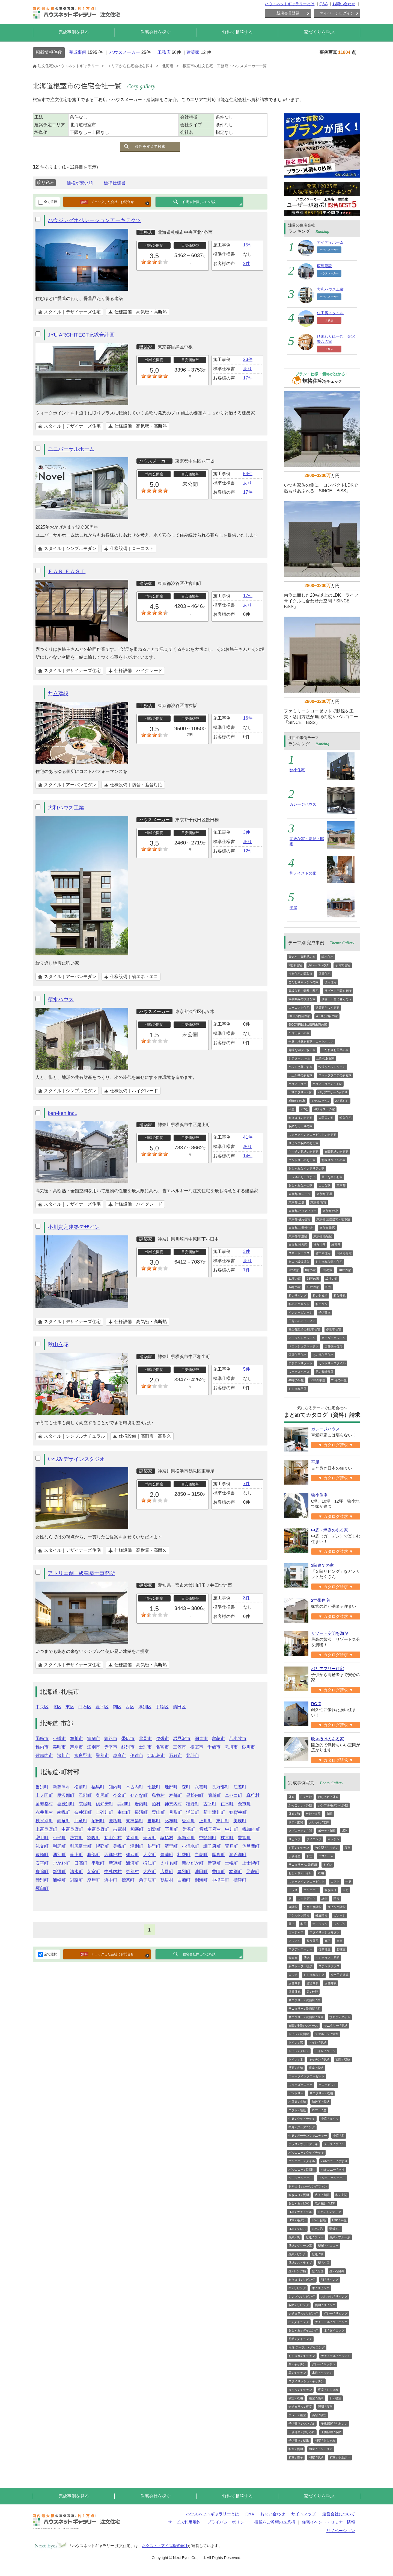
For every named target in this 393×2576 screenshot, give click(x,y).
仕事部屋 (324, 1949)
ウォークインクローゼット (306, 1881)
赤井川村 (44, 1812)
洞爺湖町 (237, 1854)
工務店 (164, 52)
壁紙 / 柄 (317, 2254)
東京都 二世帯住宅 (300, 1227)
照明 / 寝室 (325, 2406)
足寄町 (252, 1871)
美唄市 (59, 1747)
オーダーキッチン (333, 1337)
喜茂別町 (66, 1803)
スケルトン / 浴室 (326, 2034)
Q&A (323, 4)
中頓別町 (207, 1837)
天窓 (346, 1890)
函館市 (42, 1738)
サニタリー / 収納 (335, 2025)
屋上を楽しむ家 (332, 1177)
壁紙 (306, 1957)
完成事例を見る (73, 32)
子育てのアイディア (301, 1321)
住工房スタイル (330, 313)
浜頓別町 (186, 1837)
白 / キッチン (297, 2364)
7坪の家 (293, 1270)
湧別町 (59, 1854)
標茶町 (128, 1880)
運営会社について (338, 2514)
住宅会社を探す (155, 32)
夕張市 (162, 1738)
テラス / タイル (334, 2144)
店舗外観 (330, 1983)
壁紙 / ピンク (297, 2254)
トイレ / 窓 (295, 2042)
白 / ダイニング (298, 2322)
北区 (57, 1706)
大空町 (149, 1854)
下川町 (171, 1829)
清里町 (171, 1846)
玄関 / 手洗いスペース (303, 2025)
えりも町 (169, 1863)
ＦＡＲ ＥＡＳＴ (66, 571)
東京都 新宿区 (322, 1236)
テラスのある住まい (301, 1177)
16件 (247, 718)
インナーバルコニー (332, 2178)
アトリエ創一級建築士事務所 (81, 1573)
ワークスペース (298, 1371)
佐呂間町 (251, 1846)
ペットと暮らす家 (300, 1066)
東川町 (222, 1820)
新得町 (59, 1871)
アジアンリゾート (300, 1363)
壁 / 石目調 (336, 2271)
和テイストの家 (303, 873)
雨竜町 (63, 1820)
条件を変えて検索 (150, 146)
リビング (294, 1839)
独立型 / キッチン (326, 1847)
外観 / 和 (294, 1813)
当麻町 (153, 1820)
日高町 (80, 1863)
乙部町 (85, 1795)
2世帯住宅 (295, 965)
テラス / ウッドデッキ (303, 2144)
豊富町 (244, 1837)
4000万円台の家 (327, 1016)
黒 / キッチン (297, 2372)
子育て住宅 (342, 965)
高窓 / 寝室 (319, 2415)
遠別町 (132, 1837)
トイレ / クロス (298, 2051)
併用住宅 (330, 982)
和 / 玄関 (341, 2195)
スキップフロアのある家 (335, 1075)
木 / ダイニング (334, 2330)
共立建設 (58, 693)
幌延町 (102, 1846)
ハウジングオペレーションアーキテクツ (94, 220)
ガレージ (340, 1915)
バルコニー (310, 1890)
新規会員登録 (287, 13)
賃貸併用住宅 (297, 1354)
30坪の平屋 (317, 1380)
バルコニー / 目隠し (301, 2169)
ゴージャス (295, 1932)
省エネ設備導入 (298, 1261)
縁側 (324, 1898)
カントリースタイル (332, 1363)
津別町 (136, 1846)
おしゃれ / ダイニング (303, 2330)
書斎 (340, 1940)
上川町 (205, 1820)
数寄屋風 (312, 1940)
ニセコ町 (233, 1795)
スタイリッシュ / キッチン (306, 2381)
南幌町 (63, 1812)
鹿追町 (42, 1871)
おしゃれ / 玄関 (319, 1822)
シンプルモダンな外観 (333, 1805)
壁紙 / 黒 (294, 2237)
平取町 (98, 1863)
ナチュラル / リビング (303, 2313)
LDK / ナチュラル (300, 2211)
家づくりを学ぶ (319, 32)
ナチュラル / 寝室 (300, 2406)
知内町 (115, 1787)
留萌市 (218, 1738)
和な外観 (340, 1295)
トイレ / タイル (325, 2051)
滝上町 (76, 1854)
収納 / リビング (298, 2305)
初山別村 (113, 1837)
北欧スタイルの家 (333, 1160)
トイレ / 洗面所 (298, 2034)
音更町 (214, 1863)
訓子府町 (212, 1846)
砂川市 (248, 1747)
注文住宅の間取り (300, 973)
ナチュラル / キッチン (335, 2355)
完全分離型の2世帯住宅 (304, 1329)
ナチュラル (319, 1924)
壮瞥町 (183, 1854)
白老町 (201, 1854)
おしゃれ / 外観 (328, 1796)
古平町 (209, 1803)
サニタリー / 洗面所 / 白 (304, 2000)
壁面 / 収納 (295, 2067)
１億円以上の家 (298, 1033)
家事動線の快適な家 (301, 999)
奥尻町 (102, 1795)
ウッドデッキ (306, 1898)
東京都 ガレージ (299, 1194)
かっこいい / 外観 (300, 1805)
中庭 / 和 (338, 2135)
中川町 (231, 1829)
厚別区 (144, 1706)
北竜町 (80, 1820)
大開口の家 (326, 1117)
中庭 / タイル (329, 2118)
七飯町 (153, 1787)
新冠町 (115, 1863)
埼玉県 (335, 1244)
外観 (291, 1796)
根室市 (196, 1747)
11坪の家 (294, 1278)
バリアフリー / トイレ (327, 1083)
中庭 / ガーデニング (301, 2127)
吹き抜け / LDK (325, 2203)
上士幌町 (251, 1863)
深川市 (63, 1755)
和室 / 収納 (316, 2457)
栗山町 (158, 1812)
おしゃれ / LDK (298, 2203)
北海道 (168, 66)
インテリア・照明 (327, 1957)
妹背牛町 (238, 1812)
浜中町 (110, 1880)
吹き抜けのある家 (300, 1117)
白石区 (84, 1706)
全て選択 (47, 202)
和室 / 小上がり (339, 2457)
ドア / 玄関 (295, 1822)
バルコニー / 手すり (334, 2161)
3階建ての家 (296, 1100)
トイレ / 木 (295, 2059)
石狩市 (175, 1755)
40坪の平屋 (296, 1380)
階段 (337, 1898)
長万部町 (220, 1787)
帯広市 (128, 1738)
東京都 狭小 (330, 1210)
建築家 (193, 52)
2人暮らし (342, 1100)
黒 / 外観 (312, 1991)
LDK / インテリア (329, 2211)
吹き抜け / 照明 (298, 2195)
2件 (246, 263)
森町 (186, 1787)
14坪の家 (294, 1287)
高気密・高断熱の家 (301, 956)
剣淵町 (154, 1829)
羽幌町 (93, 1837)
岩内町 (141, 1803)
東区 (70, 1706)
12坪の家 (331, 1278)
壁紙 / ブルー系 (339, 2237)
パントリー (295, 2093)
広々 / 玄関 (322, 2195)
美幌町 (119, 1846)
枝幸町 (227, 1837)
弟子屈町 (147, 1880)
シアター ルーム (299, 1058)
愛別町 (188, 1820)
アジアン (294, 1940)
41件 (247, 1137)
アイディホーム (330, 242)
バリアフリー (297, 1083)
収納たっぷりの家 (300, 1126)
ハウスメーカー (124, 52)
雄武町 (132, 1854)
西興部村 (113, 1854)
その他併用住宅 (323, 1354)
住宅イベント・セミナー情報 (328, 2522)
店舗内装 (294, 1983)
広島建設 (324, 266)
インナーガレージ (300, 1312)
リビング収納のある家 (303, 1143)
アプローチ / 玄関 (300, 1830)
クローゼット (327, 2084)
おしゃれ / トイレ (300, 1873)
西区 (130, 1706)
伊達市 (136, 1755)
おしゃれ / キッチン (301, 2355)
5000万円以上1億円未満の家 (307, 1024)
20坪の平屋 (339, 1380)
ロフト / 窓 (319, 2110)
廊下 (327, 1940)
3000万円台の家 (299, 1016)
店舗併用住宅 (333, 1346)
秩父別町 (44, 1820)
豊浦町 (166, 1854)
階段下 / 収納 (320, 2101)
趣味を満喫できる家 (301, 1050)
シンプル (340, 1924)
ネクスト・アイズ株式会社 (165, 2545)
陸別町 (42, 1880)
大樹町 (149, 1871)
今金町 (119, 1795)
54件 (247, 473)
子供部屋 (324, 1312)
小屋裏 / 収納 (297, 2101)
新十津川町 (214, 1812)
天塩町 (149, 1837)
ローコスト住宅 (298, 1007)
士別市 (145, 1747)
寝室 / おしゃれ (328, 2389)
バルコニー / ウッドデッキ (306, 2152)
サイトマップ (303, 2514)
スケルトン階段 (298, 1915)
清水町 (76, 1871)
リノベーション (340, 2530)
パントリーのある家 (301, 1160)
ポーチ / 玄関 (326, 1830)
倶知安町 (104, 1803)
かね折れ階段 (312, 1907)
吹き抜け (330, 1890)
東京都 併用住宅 (299, 1219)
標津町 (239, 1880)
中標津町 (220, 1880)
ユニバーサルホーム (71, 449)
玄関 (329, 1813)
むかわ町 (61, 1863)
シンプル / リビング (301, 2296)
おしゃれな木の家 (300, 1185)
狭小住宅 (297, 770)
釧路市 (110, 1738)
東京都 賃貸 (318, 1202)
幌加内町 (251, 1829)
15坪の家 (313, 1287)
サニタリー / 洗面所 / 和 (304, 2008)
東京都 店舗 (296, 1202)
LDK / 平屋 (339, 2220)
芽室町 (93, 1871)
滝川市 (231, 1747)
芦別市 (76, 1747)
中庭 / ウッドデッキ (301, 2118)
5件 (246, 1369)
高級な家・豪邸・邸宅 (303, 990)
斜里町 (153, 1846)
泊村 (156, 1803)
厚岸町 (93, 1880)
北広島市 (156, 1755)
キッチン (333, 1839)
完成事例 (77, 52)
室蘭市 (93, 1738)
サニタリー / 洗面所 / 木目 (305, 2017)
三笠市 (179, 1747)
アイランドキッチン (301, 1337)
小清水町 (190, 1846)
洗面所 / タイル (339, 2017)
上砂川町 (104, 1812)
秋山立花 (58, 1344)
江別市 (93, 1747)
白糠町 (183, 1880)
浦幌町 (59, 1880)
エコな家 (324, 1185)
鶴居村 (166, 1880)
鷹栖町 (115, 1820)
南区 (117, 1706)
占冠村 (119, 1829)
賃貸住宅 (324, 973)
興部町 (93, 1854)
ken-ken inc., (63, 1113)
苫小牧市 (237, 1738)
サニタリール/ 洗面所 (302, 1864)
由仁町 (123, 1812)
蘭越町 (214, 1795)
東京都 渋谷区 (297, 1244)
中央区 (42, 1706)
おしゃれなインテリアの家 (306, 1168)
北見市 (145, 1738)
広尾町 (166, 1871)
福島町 (98, 1787)
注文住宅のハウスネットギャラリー (66, 66)
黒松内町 (195, 1795)
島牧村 (158, 1795)
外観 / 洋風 (313, 1813)
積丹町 (192, 1803)
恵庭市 (119, 1755)
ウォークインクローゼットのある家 (312, 1134)
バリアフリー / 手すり (332, 1092)
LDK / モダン (297, 2220)
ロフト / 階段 (297, 2110)
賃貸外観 (294, 1991)
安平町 (42, 1863)
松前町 (80, 1787)
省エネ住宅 (323, 1253)
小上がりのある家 (300, 1075)
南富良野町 (98, 1829)
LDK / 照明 (319, 2220)
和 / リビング (329, 2279)
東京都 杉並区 (297, 1236)
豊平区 (102, 1706)
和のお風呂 (319, 1295)
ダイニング (313, 1839)
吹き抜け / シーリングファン (307, 2186)
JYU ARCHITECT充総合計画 (81, 335)
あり (247, 368)
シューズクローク (300, 2084)
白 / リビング (297, 2288)
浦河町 (132, 1863)
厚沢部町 (66, 1795)
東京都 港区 (327, 1227)
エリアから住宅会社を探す (130, 66)
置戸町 (231, 1846)
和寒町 (137, 1829)
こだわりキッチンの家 (303, 982)
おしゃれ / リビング (334, 2296)
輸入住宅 (346, 1117)
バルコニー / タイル (301, 2161)
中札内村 (113, 1871)
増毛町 (42, 1837)
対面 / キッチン (298, 1847)
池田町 (201, 1871)
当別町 (42, 1787)
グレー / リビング (335, 2313)
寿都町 (175, 1795)
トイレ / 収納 (317, 2042)
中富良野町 (72, 1829)
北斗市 (192, 1755)
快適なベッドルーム (332, 1066)
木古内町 (134, 1787)
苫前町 (76, 1837)
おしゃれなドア (313, 1974)
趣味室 (341, 1949)
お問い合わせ (343, 4)
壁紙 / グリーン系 (300, 2245)
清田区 (179, 1706)
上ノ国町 (44, 1795)
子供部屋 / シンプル (301, 2423)
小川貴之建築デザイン (74, 1227)
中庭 (349, 1881)
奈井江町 (83, 1812)
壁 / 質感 (317, 2271)
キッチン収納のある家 (303, 1151)
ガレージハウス (303, 804)
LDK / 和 (317, 2228)
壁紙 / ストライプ (300, 2262)
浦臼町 (192, 1812)
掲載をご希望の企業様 (274, 2522)
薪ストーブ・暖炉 (300, 1966)
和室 (328, 1287)
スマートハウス (298, 1253)
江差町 (239, 1787)
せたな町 (139, 1795)
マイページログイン (337, 13)
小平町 (59, 1837)
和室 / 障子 (295, 2457)
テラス (292, 1890)
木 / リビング (320, 2288)
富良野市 (83, 1755)
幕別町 (183, 1871)
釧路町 (76, 1880)
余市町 (244, 1803)
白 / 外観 (306, 1796)
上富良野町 (46, 1829)
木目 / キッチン (322, 2372)
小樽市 (59, 1738)
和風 (303, 1924)
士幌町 (231, 1863)
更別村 (132, 1871)
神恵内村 (173, 1803)
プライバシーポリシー (227, 2522)
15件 (247, 245)
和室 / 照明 (295, 2449)
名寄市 (162, 1747)
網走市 (201, 1738)
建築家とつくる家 (327, 1007)
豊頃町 (218, 1871)
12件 (247, 851)
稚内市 (42, 1747)
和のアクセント (298, 1304)
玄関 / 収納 (342, 2059)
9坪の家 (327, 1270)
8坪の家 (310, 1270)
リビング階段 (336, 1907)
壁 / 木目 (323, 2262)
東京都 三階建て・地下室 (333, 1219)
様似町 (149, 1863)
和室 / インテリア (320, 2449)
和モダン (321, 1304)
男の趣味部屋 (324, 1371)
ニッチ (292, 1974)
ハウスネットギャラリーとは (289, 4)
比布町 (171, 1820)
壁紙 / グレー (314, 2237)
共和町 (123, 1803)
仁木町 (227, 1803)
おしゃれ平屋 (297, 1388)
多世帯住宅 (333, 1329)
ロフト (335, 1881)
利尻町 (59, 1846)
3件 (246, 832)
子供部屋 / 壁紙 (298, 2440)
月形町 (175, 1812)
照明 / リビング (325, 2305)
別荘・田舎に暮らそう (336, 999)
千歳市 (214, 1747)
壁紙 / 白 (335, 2228)
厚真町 (218, 1854)
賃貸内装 (312, 1983)
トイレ (327, 1864)
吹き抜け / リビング (301, 2279)
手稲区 (162, 1706)
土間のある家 (325, 1058)
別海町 (201, 1880)
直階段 (292, 1907)
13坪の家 (313, 1278)
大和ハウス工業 (66, 808)
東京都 (341, 1185)
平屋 (293, 907)
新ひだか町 (193, 1863)
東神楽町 (134, 1820)
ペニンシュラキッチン (303, 1346)
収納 (321, 1873)
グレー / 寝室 (297, 2415)
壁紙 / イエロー (328, 2245)
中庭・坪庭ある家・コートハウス (311, 1041)
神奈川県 (319, 1244)
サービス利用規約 (184, 2522)
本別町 (235, 1871)
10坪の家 (344, 1270)
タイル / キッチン (300, 2389)
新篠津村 (61, 1787)
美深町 (188, 1829)
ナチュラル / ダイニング (331, 2322)
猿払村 (166, 1837)
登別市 (102, 1755)
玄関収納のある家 (336, 1151)
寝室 (347, 1847)
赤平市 (110, 1747)
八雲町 (201, 1787)
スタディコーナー (300, 1949)
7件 (246, 1270)
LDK (344, 1830)
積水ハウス (61, 999)
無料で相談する (237, 32)
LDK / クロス (297, 2228)
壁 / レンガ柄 (297, 2271)
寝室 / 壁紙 (316, 2398)
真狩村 (253, 1795)
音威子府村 (210, 1829)
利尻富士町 (81, 1846)
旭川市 (76, 1738)
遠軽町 (42, 1854)
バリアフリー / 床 (300, 1092)
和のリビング (297, 1295)
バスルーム (326, 1856)
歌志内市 (44, 1755)
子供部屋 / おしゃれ (301, 2432)
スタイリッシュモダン (324, 1932)
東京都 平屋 (324, 1194)
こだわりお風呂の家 (335, 1050)
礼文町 (42, 1846)
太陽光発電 (344, 1253)
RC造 (304, 1109)
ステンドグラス (329, 1966)
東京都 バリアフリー (302, 1210)
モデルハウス (320, 1100)
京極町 (85, 1803)
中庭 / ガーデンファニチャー (307, 2135)
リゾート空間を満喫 (338, 990)
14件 (247, 1155)
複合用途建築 (340, 1974)
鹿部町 (171, 1787)
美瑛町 (239, 1820)
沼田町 (98, 1820)
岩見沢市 (181, 1738)
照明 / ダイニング (300, 2339)
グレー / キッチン (323, 2364)
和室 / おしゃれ (325, 2440)
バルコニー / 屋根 (332, 2169)
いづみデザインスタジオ (76, 1459)
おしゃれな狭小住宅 (329, 1261)
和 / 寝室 (335, 2398)
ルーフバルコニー (300, 2178)
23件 (247, 359)
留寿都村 (44, 1803)
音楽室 (292, 1957)
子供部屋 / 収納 (331, 2432)
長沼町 (141, 1812)
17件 (247, 378)
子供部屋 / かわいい (334, 2423)
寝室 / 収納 (316, 2067)
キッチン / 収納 (319, 2059)
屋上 (291, 1924)
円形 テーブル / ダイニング (306, 2347)
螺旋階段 (321, 1915)
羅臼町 (42, 1888)
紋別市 (128, 1747)
